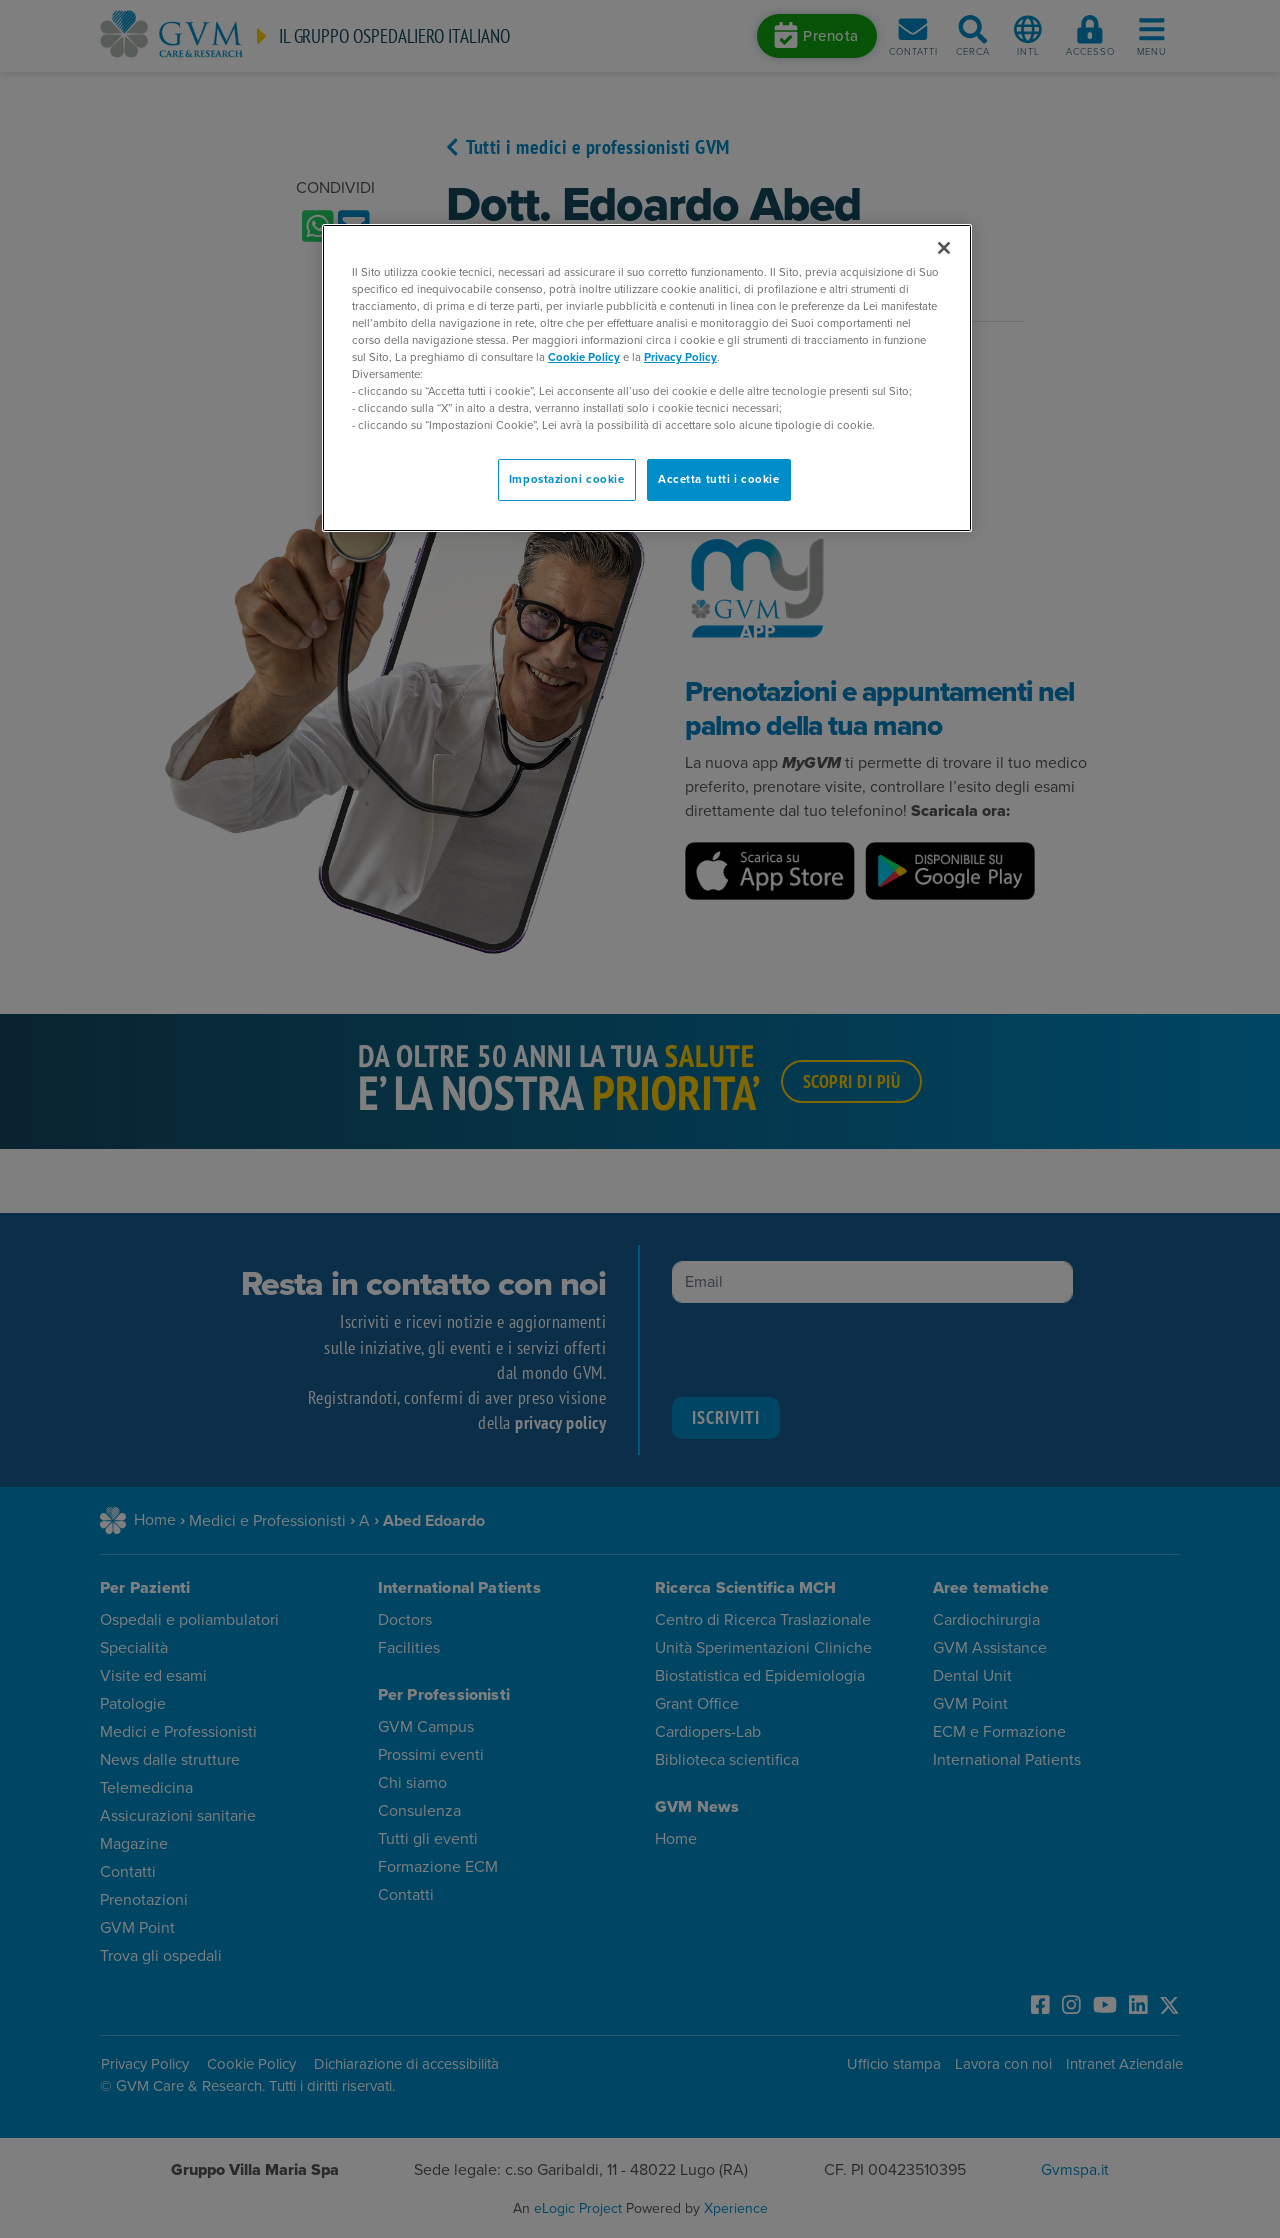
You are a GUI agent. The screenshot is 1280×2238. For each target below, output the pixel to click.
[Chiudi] (944, 248)
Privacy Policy (680, 357)
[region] (647, 378)
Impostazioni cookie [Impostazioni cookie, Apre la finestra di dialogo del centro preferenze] (567, 479)
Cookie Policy (584, 357)
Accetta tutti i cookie (719, 479)
